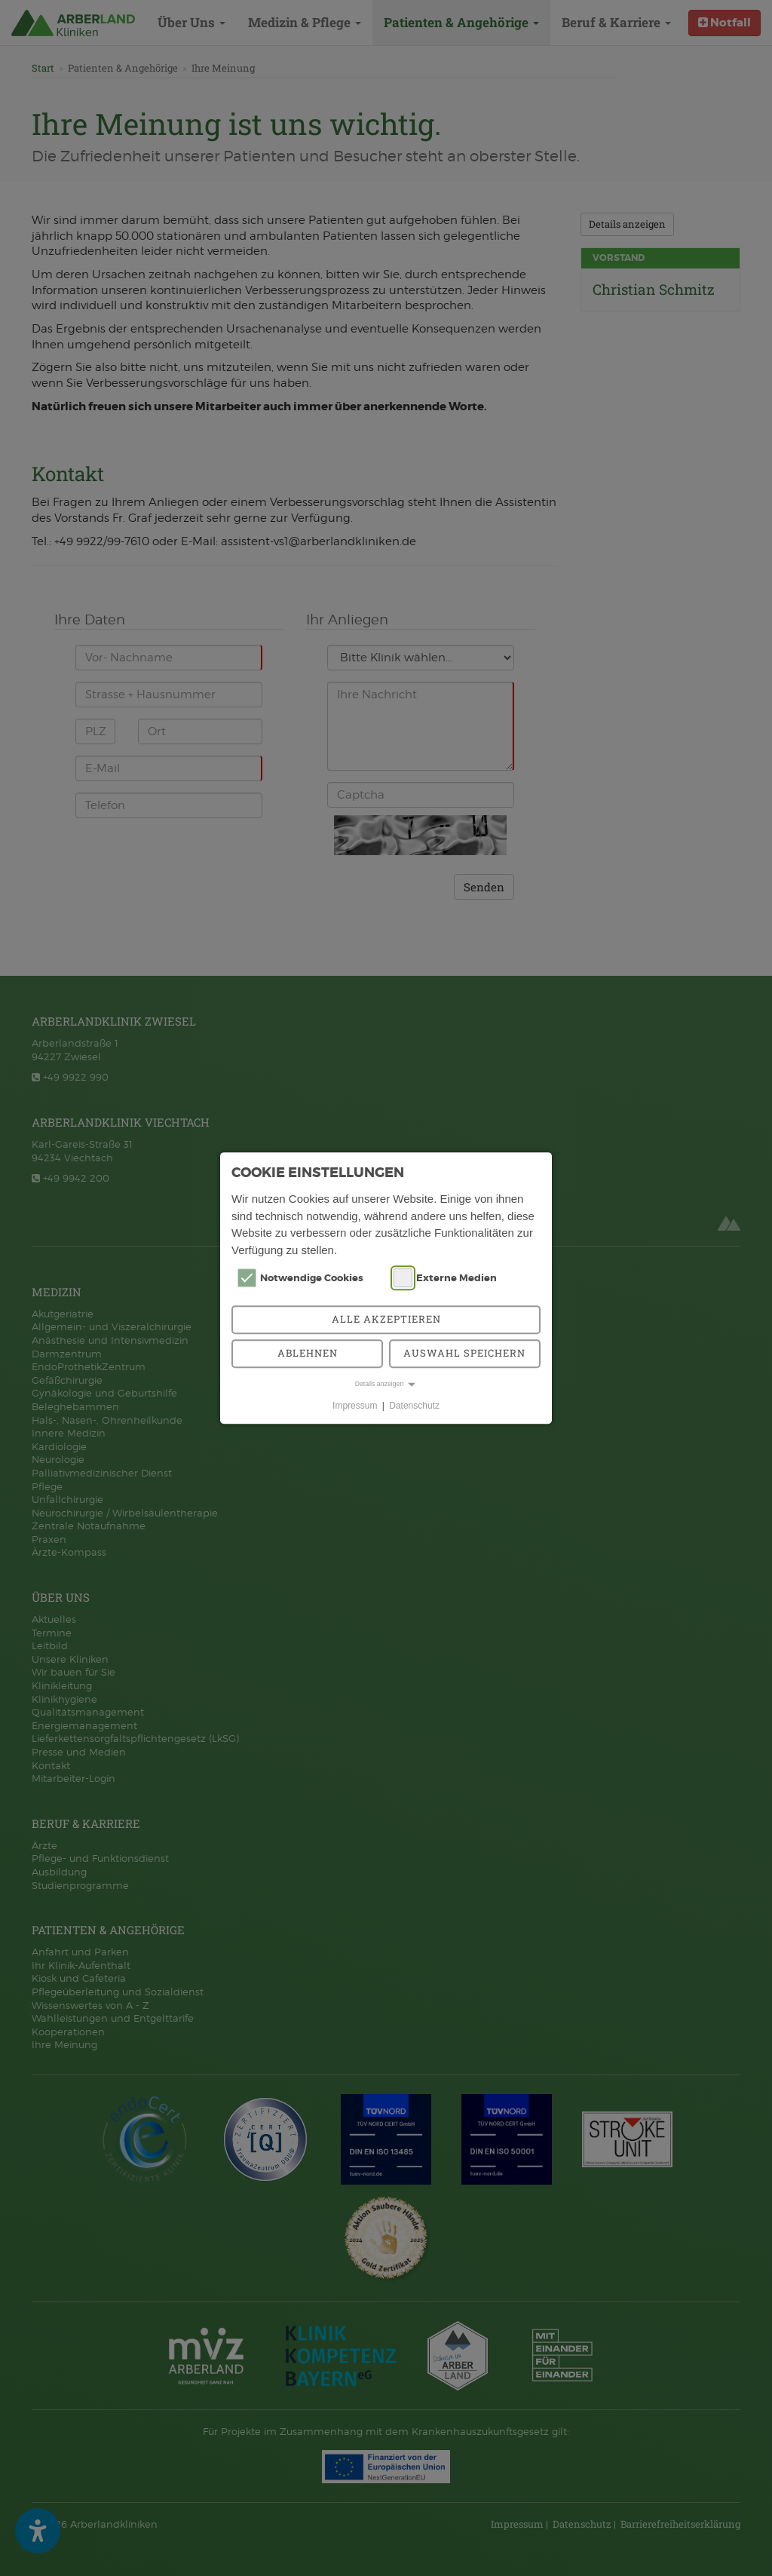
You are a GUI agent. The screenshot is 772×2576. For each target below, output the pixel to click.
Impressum (354, 1405)
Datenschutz (414, 1405)
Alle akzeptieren (386, 1319)
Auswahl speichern (464, 1353)
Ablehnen (307, 1353)
